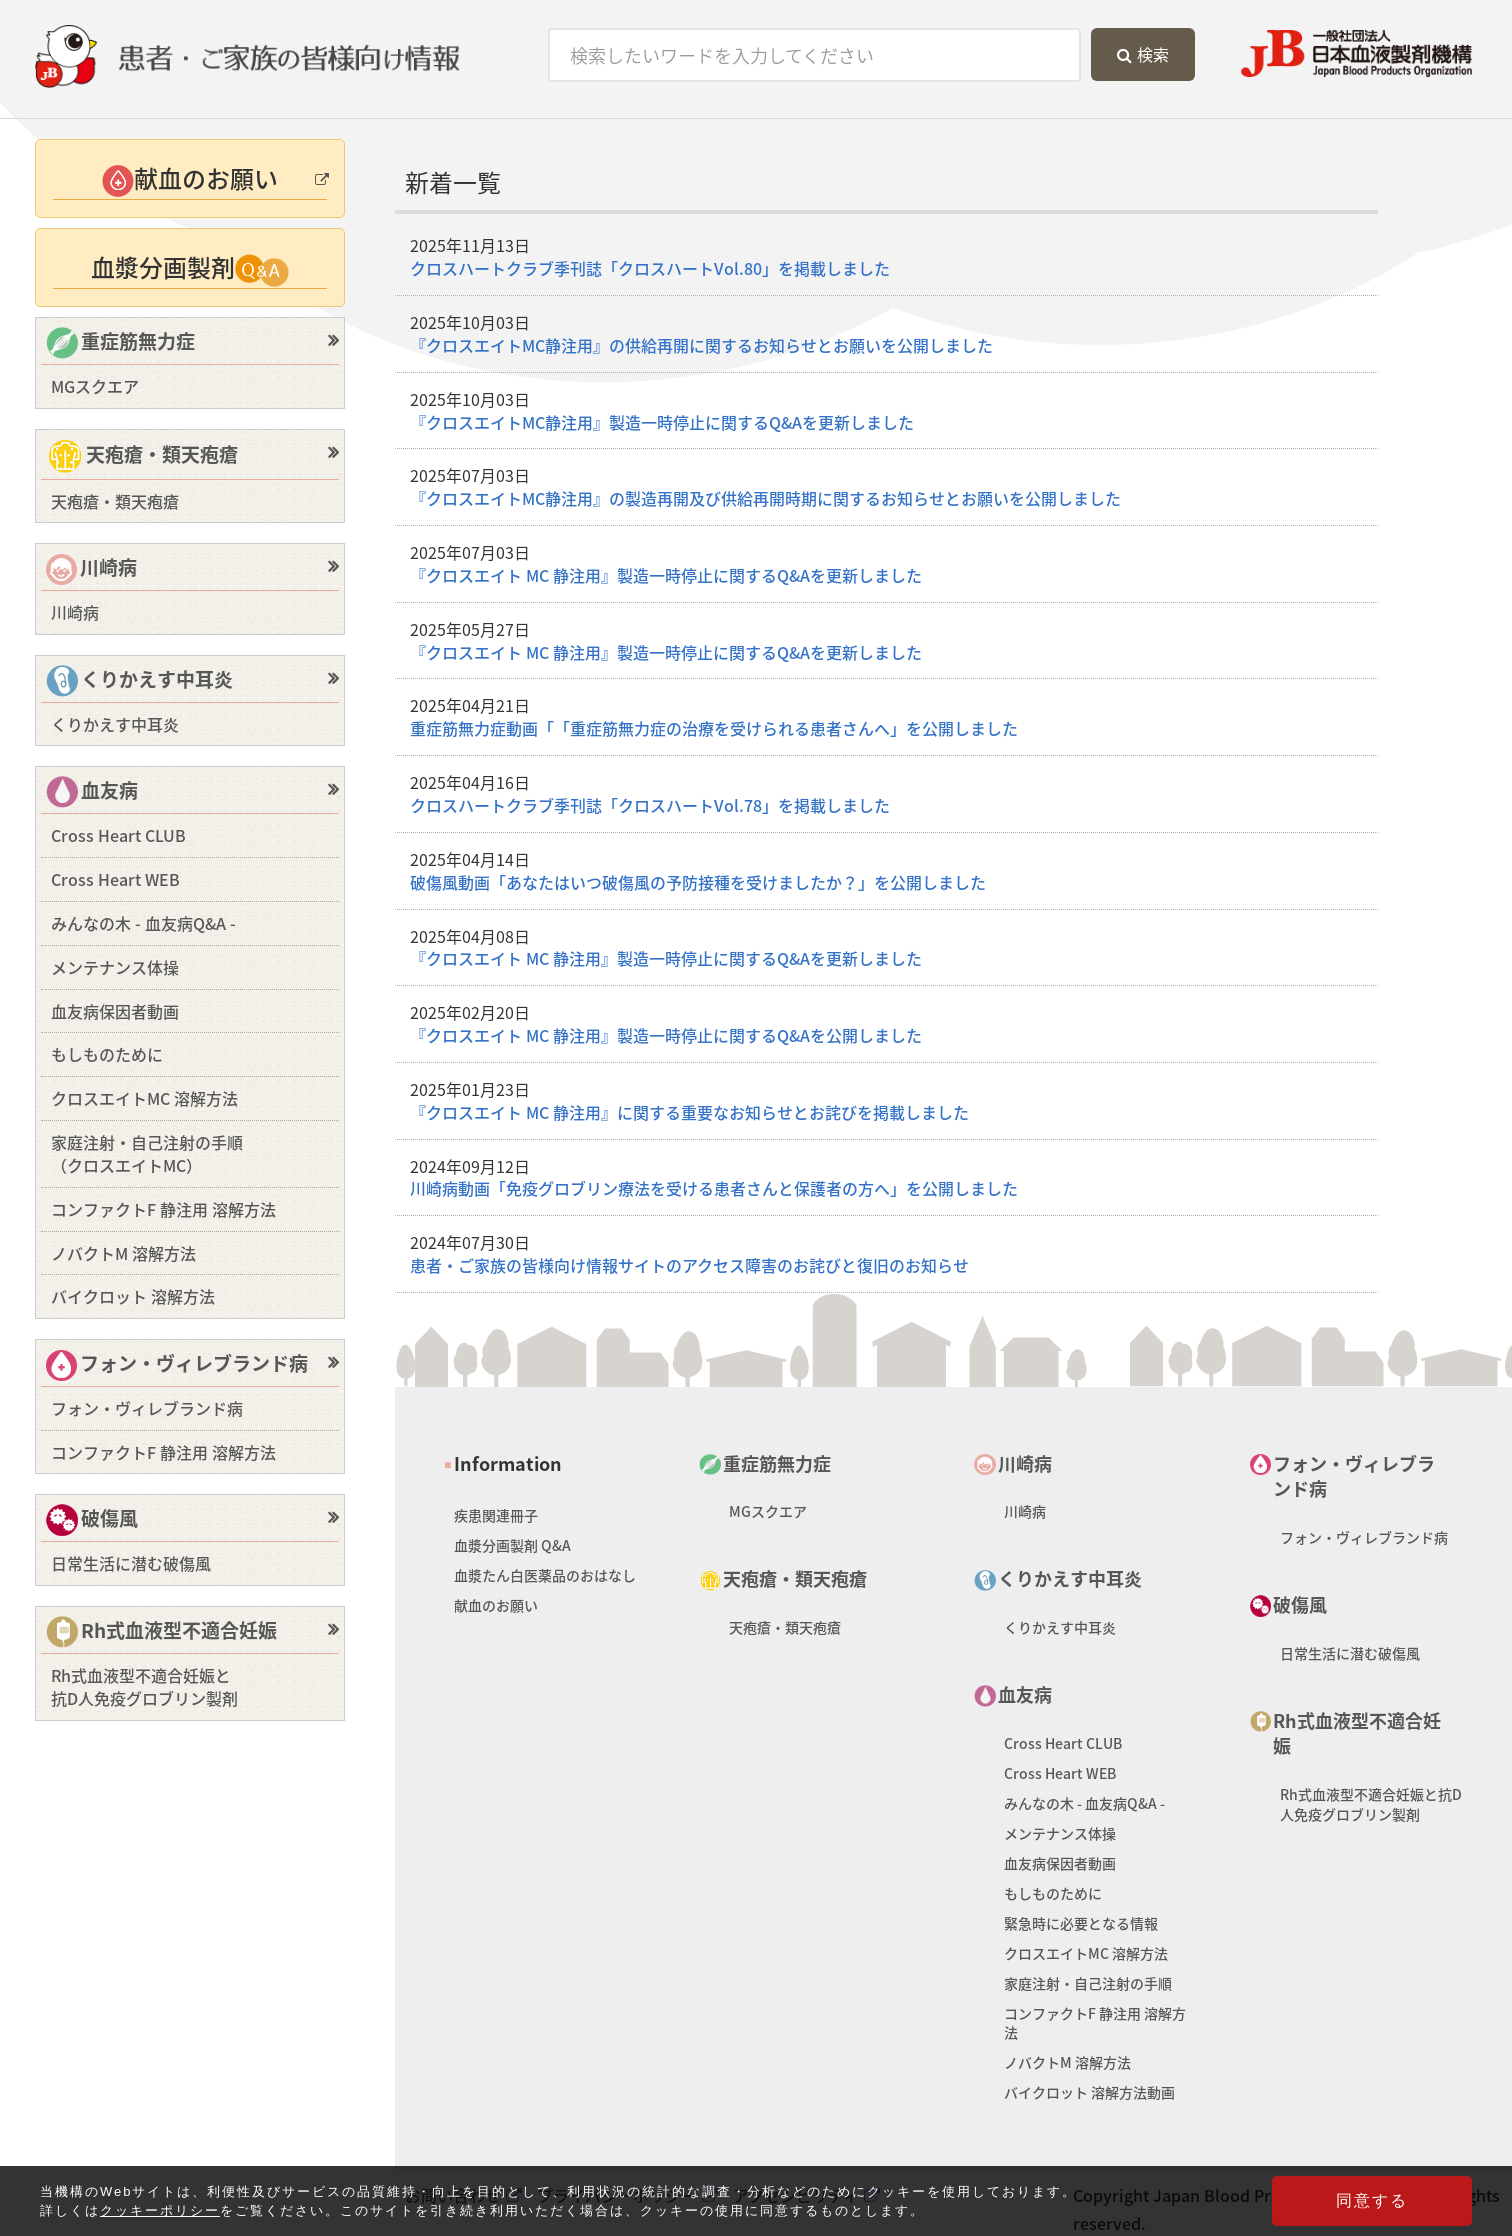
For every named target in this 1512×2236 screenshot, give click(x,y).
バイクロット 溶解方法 (133, 1296)
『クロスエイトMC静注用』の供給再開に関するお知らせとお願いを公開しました (701, 345)
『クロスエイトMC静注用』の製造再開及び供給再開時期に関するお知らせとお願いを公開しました (765, 498)
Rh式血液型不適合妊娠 (161, 1632)
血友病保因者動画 (115, 1011)
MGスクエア (95, 386)
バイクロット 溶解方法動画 (1089, 2092)
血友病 (92, 792)
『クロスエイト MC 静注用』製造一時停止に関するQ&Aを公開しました (666, 1035)
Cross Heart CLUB (118, 835)
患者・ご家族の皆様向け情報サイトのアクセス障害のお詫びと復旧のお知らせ (689, 1265)
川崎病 (91, 569)
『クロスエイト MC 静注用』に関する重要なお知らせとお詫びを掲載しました (689, 1112)
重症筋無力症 (120, 343)
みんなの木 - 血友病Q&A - (143, 923)
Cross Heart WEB (115, 879)
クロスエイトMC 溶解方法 (144, 1098)
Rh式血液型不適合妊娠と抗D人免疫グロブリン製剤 (144, 1686)
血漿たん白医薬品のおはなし (545, 1575)
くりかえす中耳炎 (139, 681)
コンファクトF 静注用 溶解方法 (163, 1209)
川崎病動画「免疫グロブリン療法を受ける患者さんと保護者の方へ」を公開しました (714, 1188)
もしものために (107, 1054)
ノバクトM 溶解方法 (123, 1253)
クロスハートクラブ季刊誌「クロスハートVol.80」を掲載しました (650, 268)
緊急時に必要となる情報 (1081, 1923)
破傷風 (92, 1520)
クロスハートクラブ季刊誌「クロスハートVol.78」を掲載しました (650, 805)
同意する (1372, 2202)
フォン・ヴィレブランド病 (177, 1365)
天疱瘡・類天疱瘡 (142, 457)
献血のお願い (496, 1605)
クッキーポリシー (160, 2212)
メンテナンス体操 (115, 967)
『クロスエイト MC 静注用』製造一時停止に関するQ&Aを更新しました (666, 575)
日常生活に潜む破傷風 (131, 1563)
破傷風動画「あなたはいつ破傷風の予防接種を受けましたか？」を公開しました (698, 882)
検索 (1143, 54)
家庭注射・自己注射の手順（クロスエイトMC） (147, 1153)
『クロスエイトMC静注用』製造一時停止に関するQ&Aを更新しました (662, 422)
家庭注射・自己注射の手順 (1088, 1983)
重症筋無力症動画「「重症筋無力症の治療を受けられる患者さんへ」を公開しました (714, 728)
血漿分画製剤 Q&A (512, 1545)
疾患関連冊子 (496, 1515)
